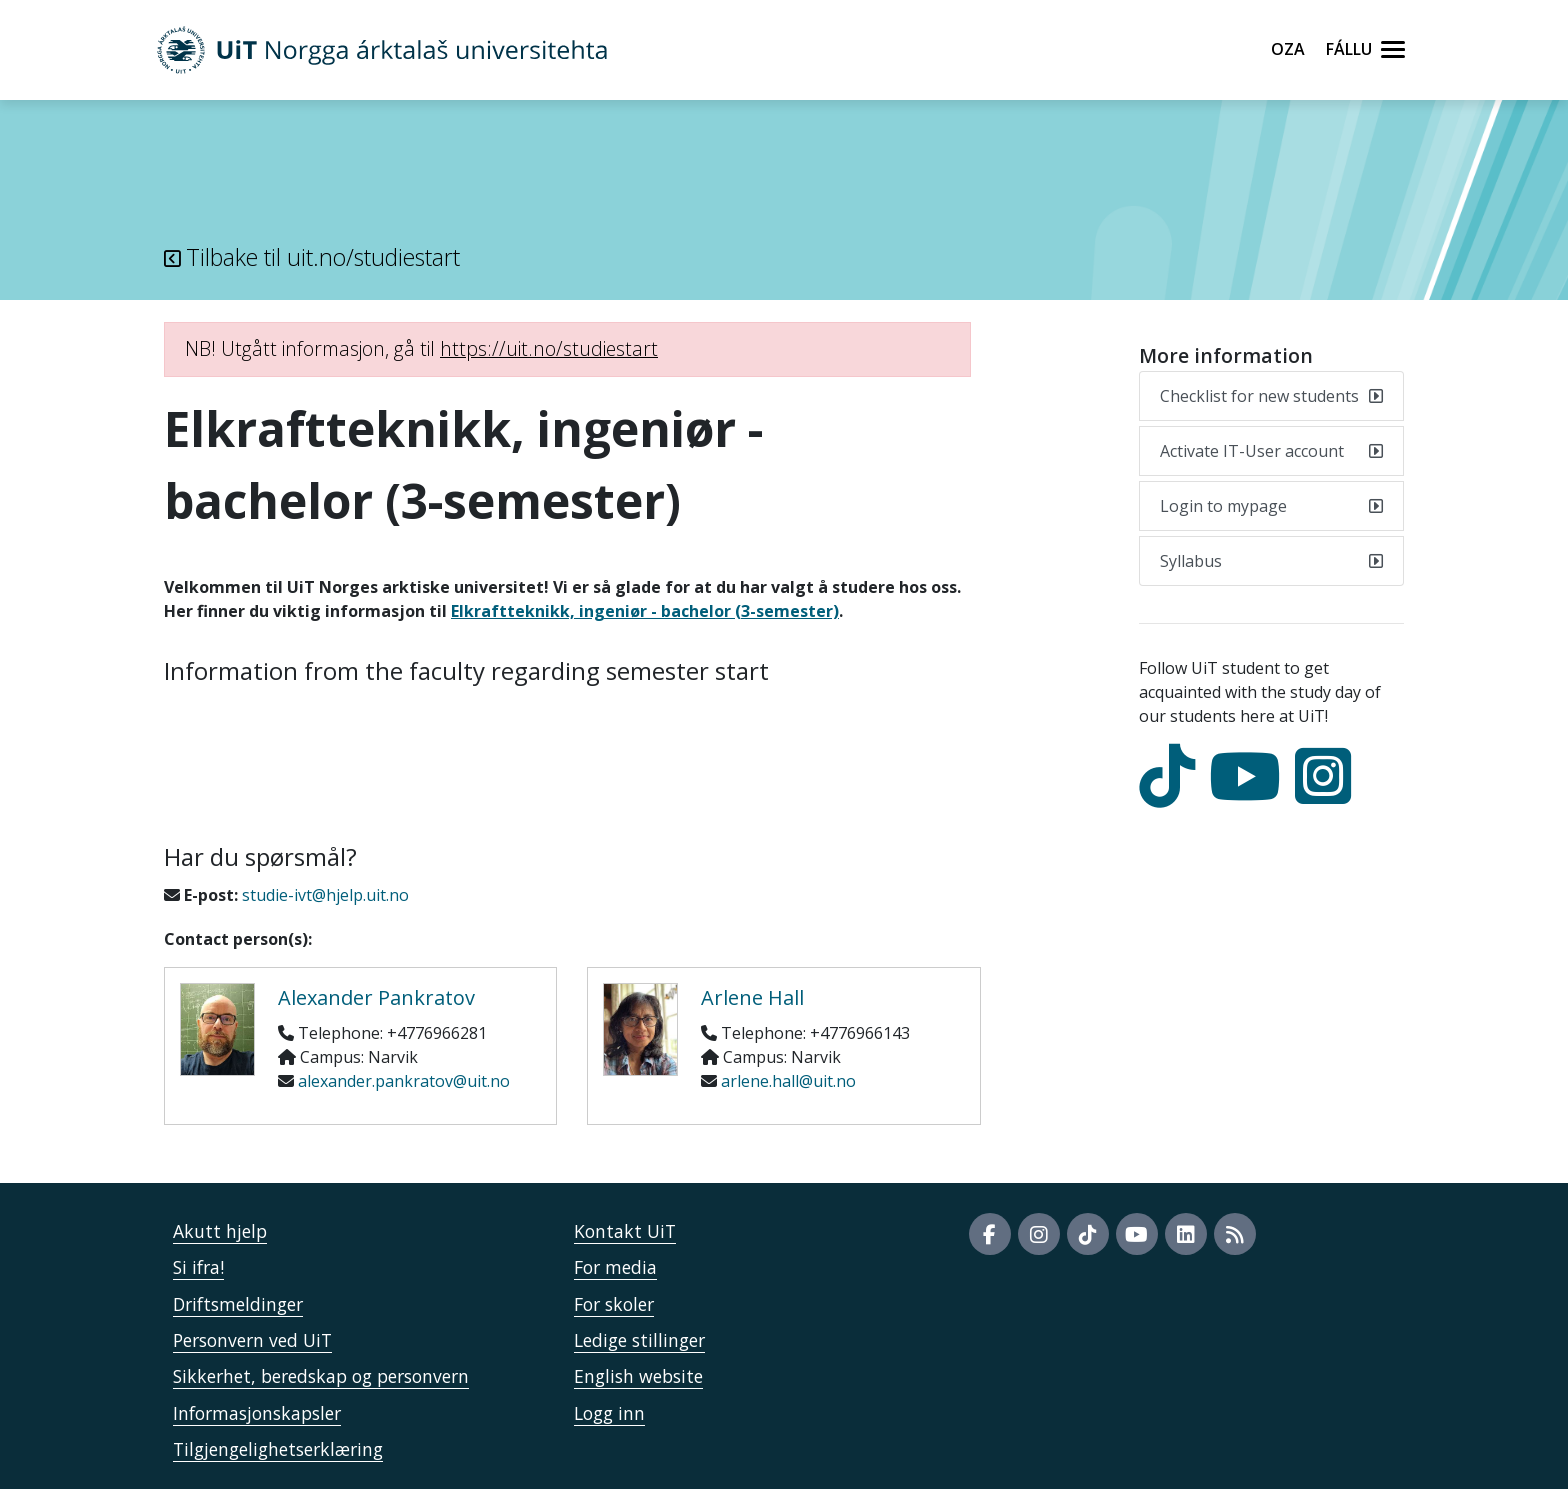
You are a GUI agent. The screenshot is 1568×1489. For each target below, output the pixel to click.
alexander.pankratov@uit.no (404, 1081)
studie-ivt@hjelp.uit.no (325, 895)
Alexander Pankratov (376, 997)
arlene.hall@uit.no (788, 1081)
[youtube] (1250, 794)
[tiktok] (1172, 794)
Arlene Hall (752, 997)
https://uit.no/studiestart (549, 348)
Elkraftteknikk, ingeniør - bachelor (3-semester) (645, 611)
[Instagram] (1328, 794)
